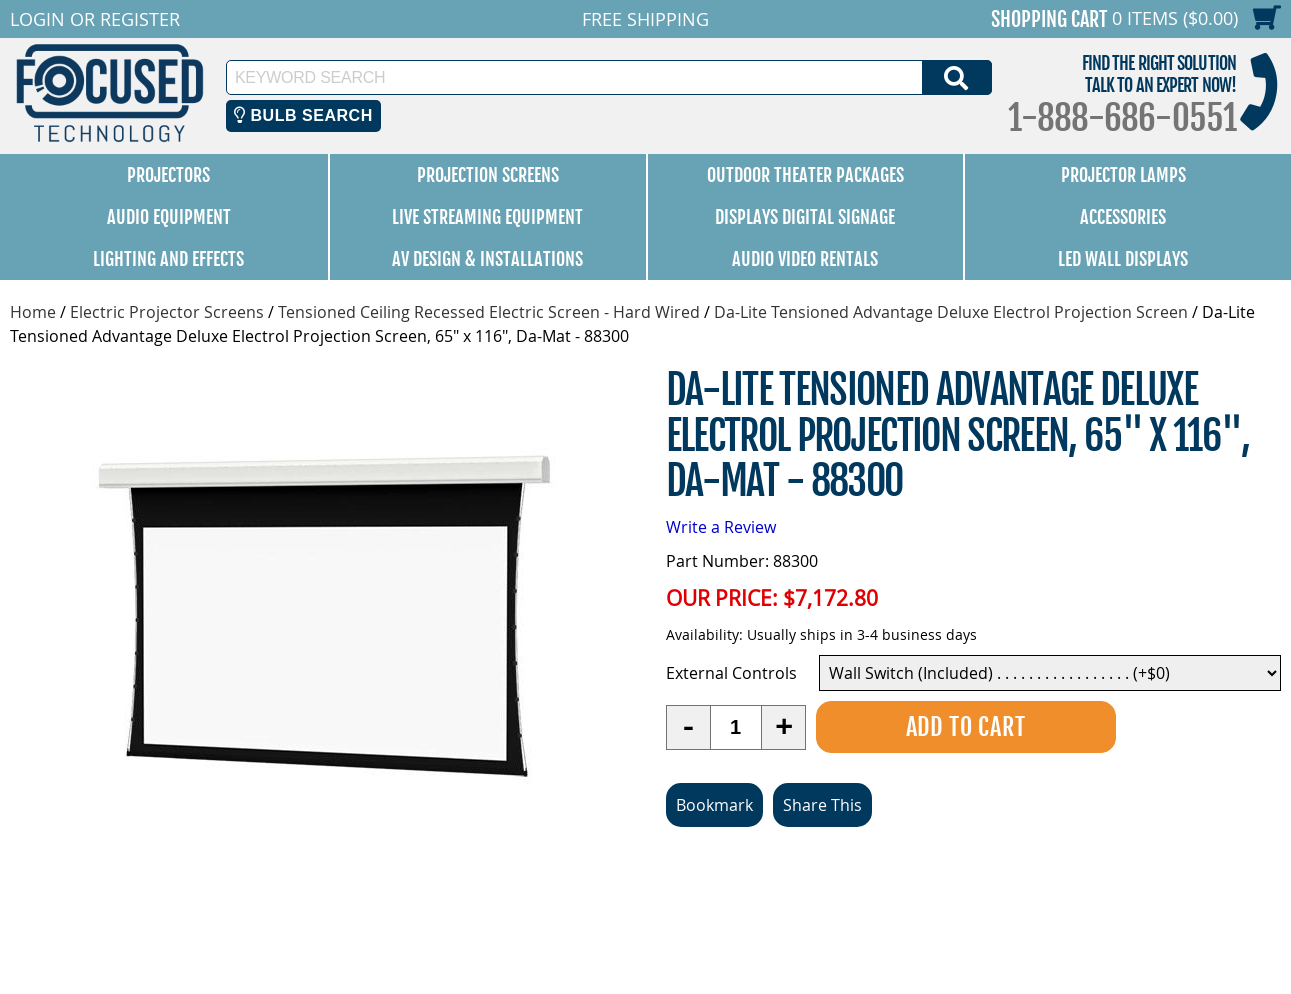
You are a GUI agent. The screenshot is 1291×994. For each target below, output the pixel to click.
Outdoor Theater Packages (805, 175)
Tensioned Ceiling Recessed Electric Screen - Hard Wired (489, 312)
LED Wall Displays (1123, 259)
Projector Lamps (1123, 175)
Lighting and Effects (168, 259)
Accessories (1123, 217)
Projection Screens (488, 175)
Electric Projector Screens (167, 312)
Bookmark (714, 805)
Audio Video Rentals (805, 259)
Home (33, 312)
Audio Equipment (169, 217)
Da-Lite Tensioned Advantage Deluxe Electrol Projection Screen (951, 312)
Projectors (168, 175)
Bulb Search (303, 115)
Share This (822, 805)
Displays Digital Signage (805, 217)
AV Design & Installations (487, 259)
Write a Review (721, 527)
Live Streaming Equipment (487, 217)
